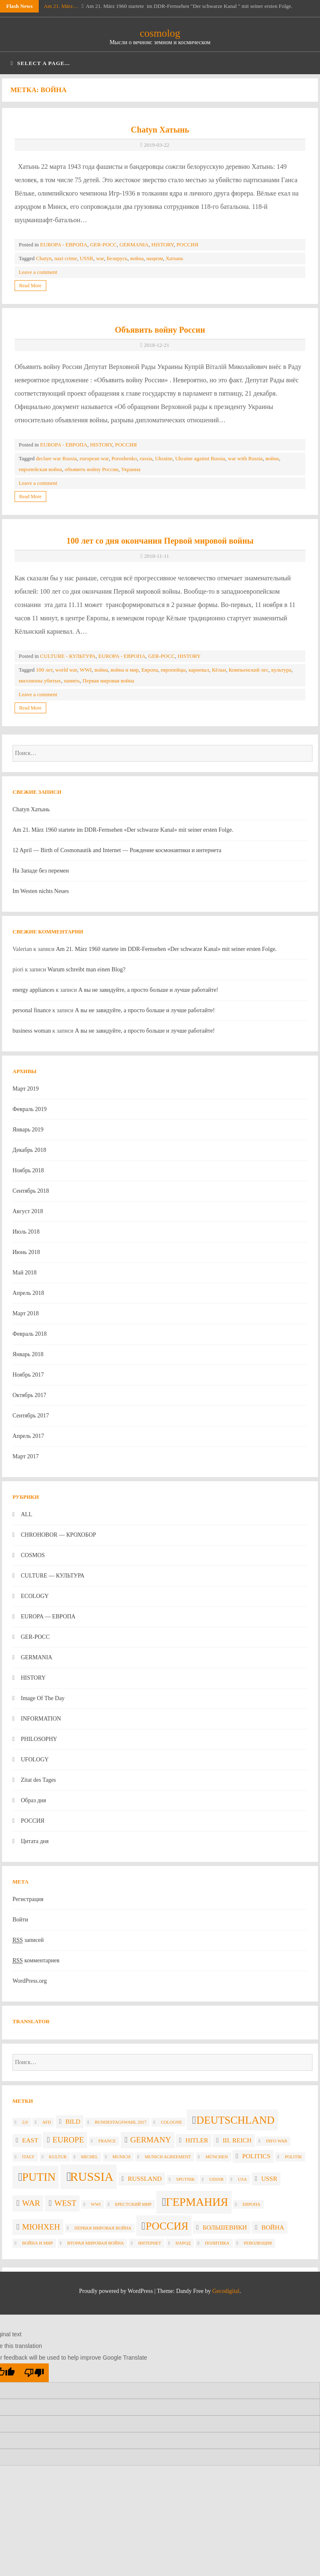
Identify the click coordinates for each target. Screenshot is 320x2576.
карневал (198, 670)
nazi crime (65, 258)
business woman (31, 1031)
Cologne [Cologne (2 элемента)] (171, 2122)
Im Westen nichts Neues (40, 891)
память (72, 680)
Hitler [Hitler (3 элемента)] (196, 2140)
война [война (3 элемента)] (272, 2227)
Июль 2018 (26, 1232)
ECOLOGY (35, 1596)
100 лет (44, 670)
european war (94, 458)
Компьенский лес (249, 670)
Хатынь (174, 258)
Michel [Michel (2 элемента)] (89, 2157)
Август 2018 (27, 1211)
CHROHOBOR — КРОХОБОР (58, 1535)
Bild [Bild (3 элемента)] (72, 2121)
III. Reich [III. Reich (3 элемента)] (236, 2140)
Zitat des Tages (38, 1780)
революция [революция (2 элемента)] (258, 2243)
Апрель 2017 (28, 1436)
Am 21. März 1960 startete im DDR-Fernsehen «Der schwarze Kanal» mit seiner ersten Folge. (122, 830)
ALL (26, 1514)
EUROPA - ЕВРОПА (63, 244)
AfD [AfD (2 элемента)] (46, 2122)
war (100, 258)
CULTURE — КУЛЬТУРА (53, 1576)
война (136, 258)
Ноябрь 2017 (28, 1375)
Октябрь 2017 (29, 1395)
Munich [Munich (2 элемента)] (121, 2157)
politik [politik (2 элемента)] (293, 2157)
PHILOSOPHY (39, 1739)
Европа (149, 670)
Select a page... (40, 63)
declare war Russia (56, 458)
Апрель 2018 (28, 1293)
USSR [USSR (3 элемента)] (269, 2178)
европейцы (173, 670)
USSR (86, 258)
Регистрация (27, 1899)
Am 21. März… (61, 6)
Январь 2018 (27, 1354)
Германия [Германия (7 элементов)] (197, 2202)
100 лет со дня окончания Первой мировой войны (159, 540)
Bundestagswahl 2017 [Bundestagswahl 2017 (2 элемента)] (120, 2122)
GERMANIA (134, 244)
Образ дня (33, 1800)
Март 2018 (25, 1313)
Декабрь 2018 (29, 1150)
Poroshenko (124, 458)
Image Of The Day (43, 1698)
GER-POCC (103, 244)
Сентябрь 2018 (30, 1191)
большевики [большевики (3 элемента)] (224, 2227)
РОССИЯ (187, 244)
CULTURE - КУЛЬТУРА (67, 656)
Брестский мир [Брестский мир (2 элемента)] (133, 2204)
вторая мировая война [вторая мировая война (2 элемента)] (96, 2243)
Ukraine (163, 458)
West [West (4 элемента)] (66, 2203)
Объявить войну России (160, 329)
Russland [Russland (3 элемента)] (145, 2178)
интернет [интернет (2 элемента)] (149, 2243)
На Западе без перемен (40, 871)
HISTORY (162, 244)
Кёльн (219, 670)
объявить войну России (91, 469)
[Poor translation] (34, 2372)
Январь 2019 (27, 1129)
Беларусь (117, 258)
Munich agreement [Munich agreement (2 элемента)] (168, 2157)
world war (66, 670)
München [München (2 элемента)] (216, 2157)
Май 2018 (24, 1272)
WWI (86, 670)
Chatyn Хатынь (160, 129)
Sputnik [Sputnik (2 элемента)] (185, 2179)
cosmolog (160, 33)
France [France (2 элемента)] (107, 2141)
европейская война (40, 469)
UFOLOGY (35, 1759)
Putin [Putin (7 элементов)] (38, 2177)
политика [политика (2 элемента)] (217, 2243)
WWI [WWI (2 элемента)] (96, 2204)
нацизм (154, 258)
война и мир (124, 670)
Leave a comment (38, 272)
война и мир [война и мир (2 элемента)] (37, 2243)
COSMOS (33, 1555)
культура (281, 670)
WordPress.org (29, 1981)
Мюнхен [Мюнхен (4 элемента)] (41, 2226)
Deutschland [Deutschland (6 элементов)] (235, 2120)
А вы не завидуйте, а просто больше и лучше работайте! (148, 990)
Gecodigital (225, 2291)
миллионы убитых (40, 680)
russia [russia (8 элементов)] (91, 2176)
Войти (20, 1919)
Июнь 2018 (26, 1252)
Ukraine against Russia (200, 458)
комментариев (36, 1960)
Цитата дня (35, 1841)
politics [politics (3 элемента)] (256, 2156)
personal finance (31, 1010)
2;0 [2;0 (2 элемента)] (25, 2122)
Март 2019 (25, 1089)
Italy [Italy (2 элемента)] (28, 2157)
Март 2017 (25, 1456)
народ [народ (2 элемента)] (182, 2243)
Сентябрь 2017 (30, 1415)
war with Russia (245, 458)
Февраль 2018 (29, 1334)
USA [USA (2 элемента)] (242, 2179)
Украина (130, 469)
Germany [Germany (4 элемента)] (150, 2139)
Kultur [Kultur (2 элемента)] (58, 2157)
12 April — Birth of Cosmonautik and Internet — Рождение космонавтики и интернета (116, 850)
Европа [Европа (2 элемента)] (251, 2204)
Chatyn (44, 258)
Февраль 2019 (29, 1109)
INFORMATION (41, 1719)
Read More (30, 285)
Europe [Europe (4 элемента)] (68, 2139)
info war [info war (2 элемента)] (276, 2141)
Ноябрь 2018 (28, 1170)
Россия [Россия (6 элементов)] (167, 2226)
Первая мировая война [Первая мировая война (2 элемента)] (103, 2228)
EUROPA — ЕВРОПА (48, 1616)
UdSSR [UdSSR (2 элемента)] (216, 2179)
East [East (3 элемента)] (30, 2140)
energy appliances (33, 990)
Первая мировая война (108, 680)
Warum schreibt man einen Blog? (86, 969)
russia (146, 458)
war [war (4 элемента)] (31, 2203)
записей (28, 1940)
